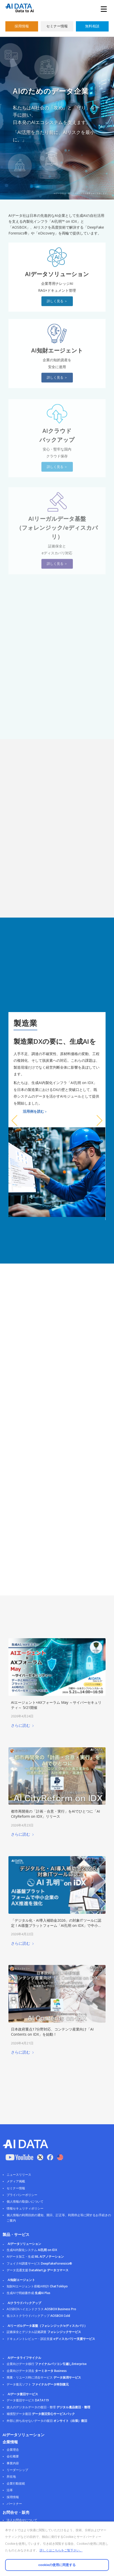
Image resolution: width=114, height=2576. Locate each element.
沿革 (10, 2490)
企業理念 (13, 2449)
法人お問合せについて (22, 2520)
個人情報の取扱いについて (25, 2201)
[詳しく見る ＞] (57, 317)
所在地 (11, 2476)
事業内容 (13, 2463)
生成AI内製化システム (32, 2250)
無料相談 (92, 26)
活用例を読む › (35, 1111)
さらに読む (22, 1725)
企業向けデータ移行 (47, 2364)
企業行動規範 (16, 2483)
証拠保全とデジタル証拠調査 (44, 2332)
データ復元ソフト (38, 2384)
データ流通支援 (38, 2270)
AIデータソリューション (23, 2434)
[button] (14, 1120)
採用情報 (22, 26)
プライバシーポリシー (22, 2195)
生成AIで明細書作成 (28, 2293)
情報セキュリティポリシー (25, 2208)
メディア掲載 (16, 2181)
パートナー (14, 2503)
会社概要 (13, 2456)
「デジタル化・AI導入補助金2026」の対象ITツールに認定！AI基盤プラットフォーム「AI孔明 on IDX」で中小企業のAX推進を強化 (56, 1925)
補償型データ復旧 (41, 2414)
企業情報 (10, 2441)
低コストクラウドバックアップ (38, 2316)
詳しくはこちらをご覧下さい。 (61, 2550)
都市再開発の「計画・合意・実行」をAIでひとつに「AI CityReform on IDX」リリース (55, 1814)
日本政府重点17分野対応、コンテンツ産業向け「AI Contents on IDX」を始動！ (52, 2032)
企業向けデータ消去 (37, 2371)
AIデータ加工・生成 (35, 2256)
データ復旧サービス (28, 2400)
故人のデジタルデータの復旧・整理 (48, 2407)
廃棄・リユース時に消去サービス (44, 2377)
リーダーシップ (17, 2470)
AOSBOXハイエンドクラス (41, 2309)
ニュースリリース (19, 2174)
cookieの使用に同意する (57, 2565)
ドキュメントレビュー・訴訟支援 (51, 2339)
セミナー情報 (57, 26)
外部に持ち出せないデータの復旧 (47, 2421)
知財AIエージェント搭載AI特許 (37, 2286)
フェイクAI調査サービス (39, 2263)
